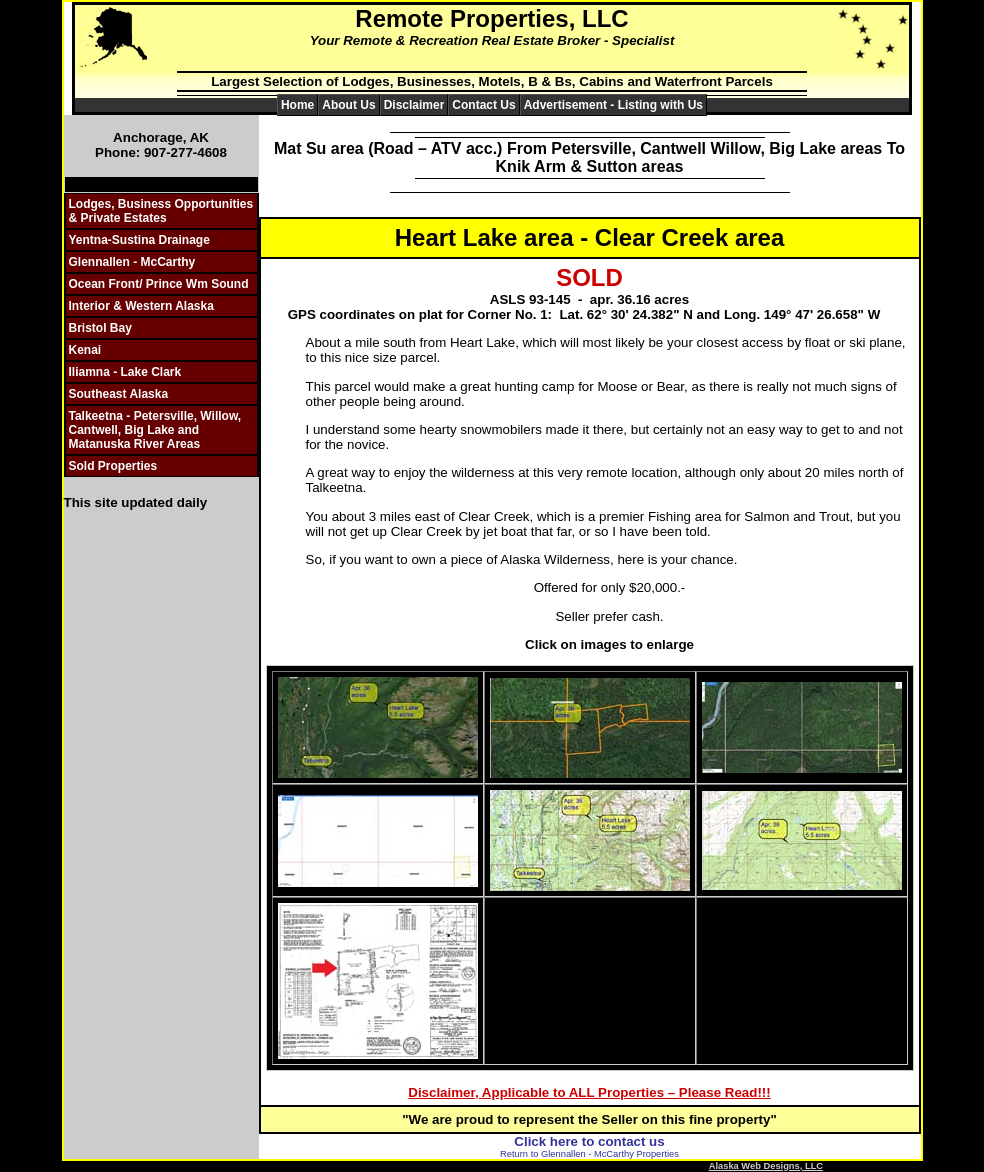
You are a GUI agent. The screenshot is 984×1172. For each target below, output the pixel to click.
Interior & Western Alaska (141, 306)
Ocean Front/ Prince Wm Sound (159, 284)
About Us (348, 105)
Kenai (85, 350)
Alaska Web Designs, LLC (766, 1166)
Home (297, 105)
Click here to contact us (589, 1141)
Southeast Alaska (119, 394)
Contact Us (483, 105)
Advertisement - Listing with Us (613, 105)
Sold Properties (113, 466)
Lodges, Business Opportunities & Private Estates (161, 211)
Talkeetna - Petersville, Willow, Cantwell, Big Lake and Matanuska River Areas (155, 430)
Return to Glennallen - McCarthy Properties (589, 1154)
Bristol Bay (100, 328)
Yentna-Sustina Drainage (139, 240)
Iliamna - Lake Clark (125, 372)
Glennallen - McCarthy (132, 262)
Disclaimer (414, 105)
